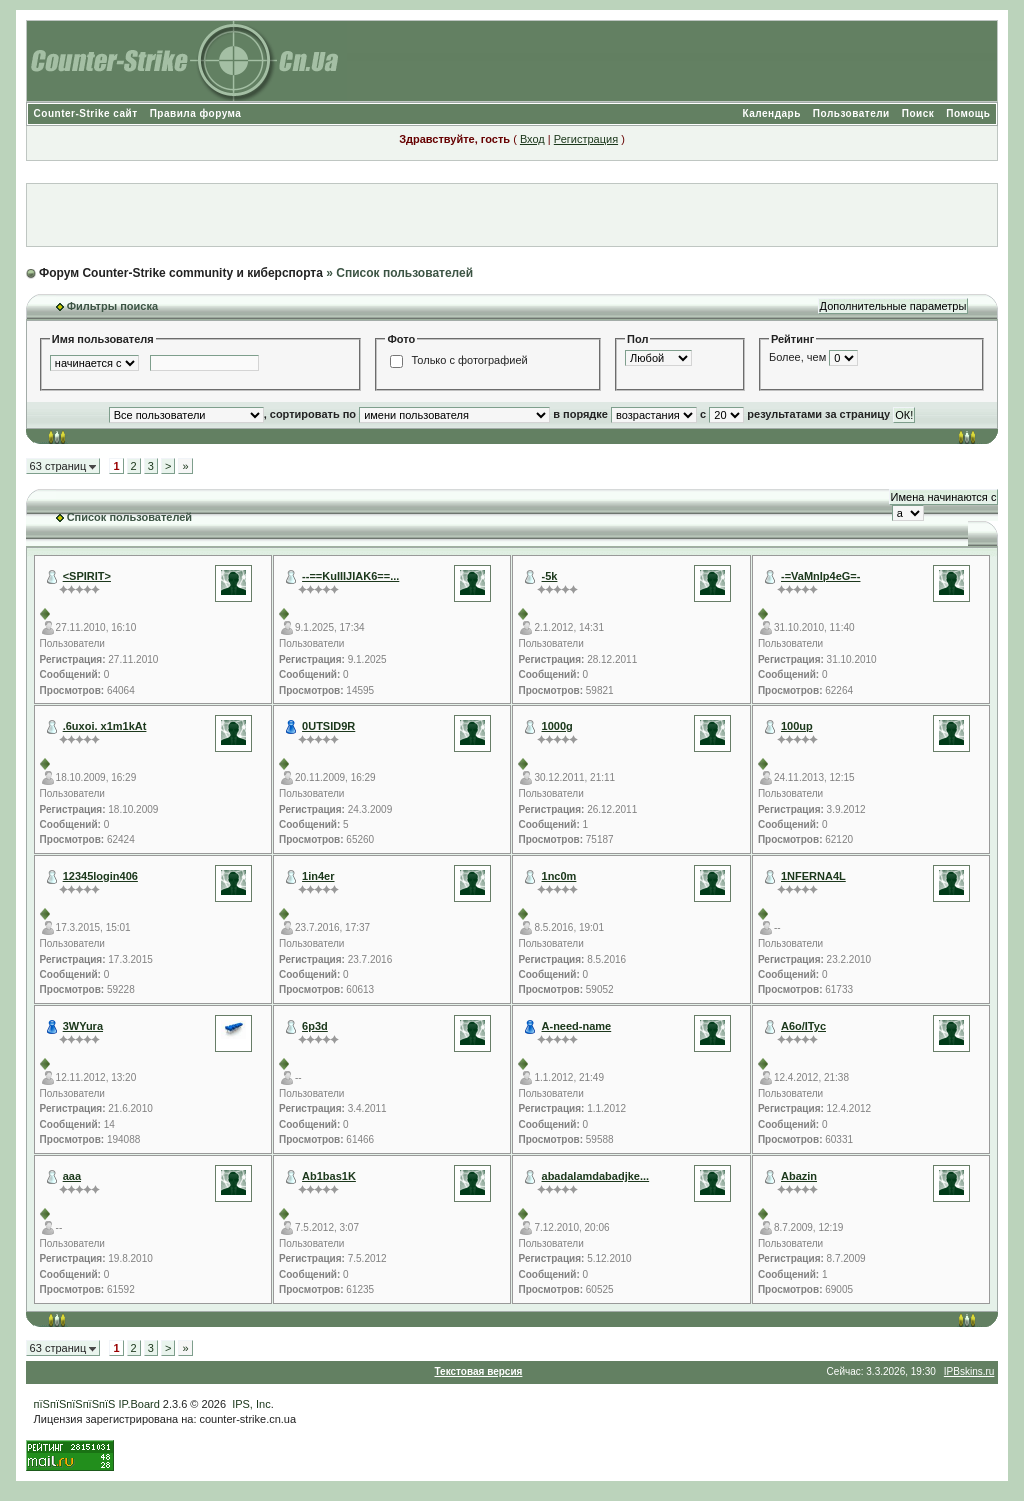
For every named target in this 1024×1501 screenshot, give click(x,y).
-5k (550, 576)
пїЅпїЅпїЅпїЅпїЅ (75, 1404)
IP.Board (138, 1404)
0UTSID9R (328, 726)
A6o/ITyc (803, 1026)
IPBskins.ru (969, 1371)
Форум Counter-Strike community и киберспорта (181, 273)
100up (797, 726)
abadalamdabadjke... (596, 1176)
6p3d (315, 1026)
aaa (72, 1176)
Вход (532, 139)
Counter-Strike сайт (86, 113)
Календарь (772, 113)
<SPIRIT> (87, 576)
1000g (557, 726)
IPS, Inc (251, 1404)
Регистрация (586, 139)
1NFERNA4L (813, 876)
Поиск (918, 113)
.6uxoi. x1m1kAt (105, 726)
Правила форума (196, 113)
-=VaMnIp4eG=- (820, 576)
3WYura (83, 1026)
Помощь (968, 113)
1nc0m (559, 876)
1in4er (318, 876)
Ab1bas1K (329, 1176)
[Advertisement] (512, 215)
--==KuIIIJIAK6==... (350, 576)
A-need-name (577, 1026)
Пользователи (851, 113)
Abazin (799, 1176)
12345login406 (100, 876)
